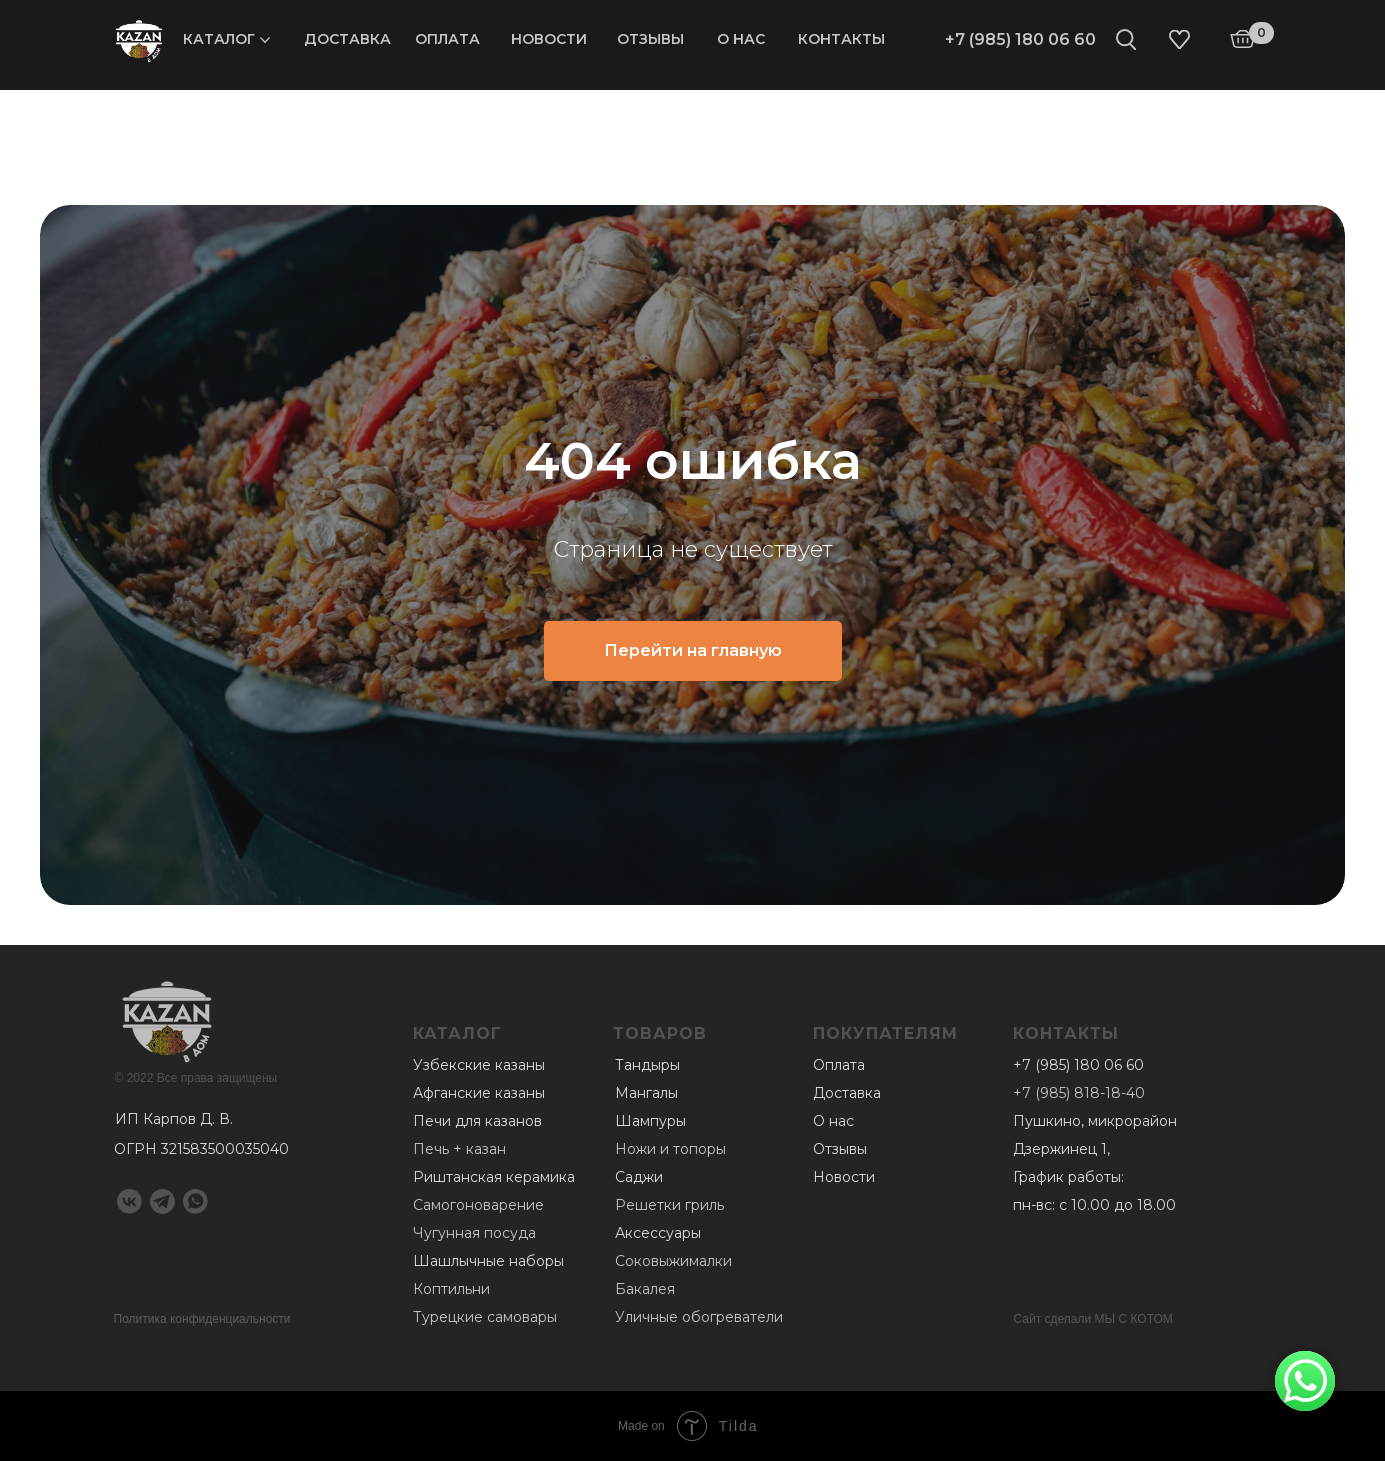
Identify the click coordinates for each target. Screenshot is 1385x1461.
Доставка (347, 39)
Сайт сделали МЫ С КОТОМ (1093, 1319)
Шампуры (650, 1121)
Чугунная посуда (474, 1233)
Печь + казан (459, 1149)
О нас (741, 39)
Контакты (841, 39)
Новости (549, 39)
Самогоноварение (478, 1205)
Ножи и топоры (670, 1149)
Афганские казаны (479, 1093)
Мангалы (646, 1093)
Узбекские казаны (479, 1065)
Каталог (219, 39)
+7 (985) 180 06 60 (1020, 39)
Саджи (639, 1177)
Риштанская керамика (494, 1177)
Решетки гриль (669, 1205)
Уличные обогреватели (699, 1317)
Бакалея (645, 1289)
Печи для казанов (477, 1121)
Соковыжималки (673, 1261)
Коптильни (451, 1289)
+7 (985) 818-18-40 (1079, 1093)
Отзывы (650, 39)
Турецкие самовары (485, 1317)
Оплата (447, 39)
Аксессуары (658, 1233)
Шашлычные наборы (488, 1261)
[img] (139, 40)
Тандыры (647, 1065)
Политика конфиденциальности (202, 1319)
